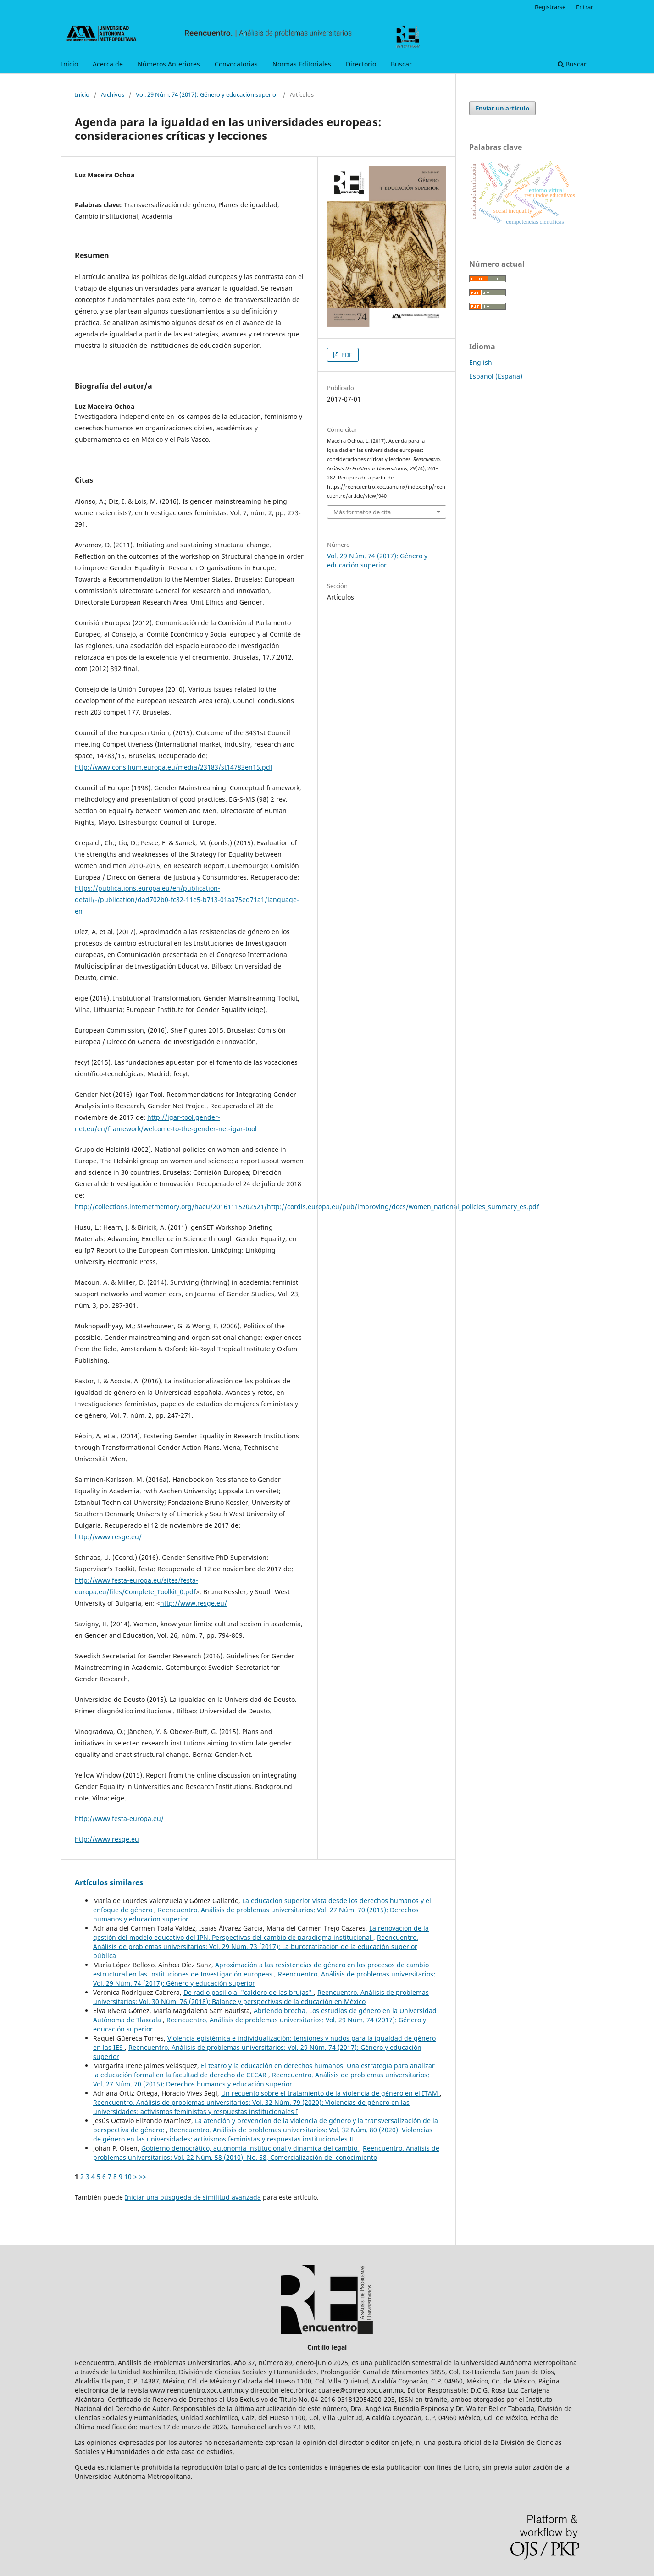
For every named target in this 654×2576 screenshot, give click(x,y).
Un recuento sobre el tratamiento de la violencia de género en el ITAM (330, 2093)
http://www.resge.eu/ (108, 1536)
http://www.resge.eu (107, 1839)
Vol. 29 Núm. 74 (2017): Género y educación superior (207, 94)
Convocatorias (236, 64)
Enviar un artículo (502, 108)
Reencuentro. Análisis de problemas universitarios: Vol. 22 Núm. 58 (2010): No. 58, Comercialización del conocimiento (266, 2153)
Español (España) (495, 376)
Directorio (361, 64)
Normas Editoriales (301, 64)
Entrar (584, 7)
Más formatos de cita (362, 512)
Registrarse (550, 7)
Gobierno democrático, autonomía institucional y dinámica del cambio (250, 2148)
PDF (346, 355)
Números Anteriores (169, 64)
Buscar (401, 64)
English (480, 362)
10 (128, 2176)
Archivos (112, 94)
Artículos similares (109, 1882)
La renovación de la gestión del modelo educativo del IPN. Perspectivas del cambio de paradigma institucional (261, 1933)
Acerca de (108, 64)
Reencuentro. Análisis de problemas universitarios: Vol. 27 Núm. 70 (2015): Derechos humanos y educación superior (261, 2079)
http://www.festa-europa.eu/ (119, 1818)
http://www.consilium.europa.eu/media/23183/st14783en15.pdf (173, 767)
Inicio (69, 64)
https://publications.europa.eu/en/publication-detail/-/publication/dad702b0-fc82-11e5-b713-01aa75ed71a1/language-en (187, 899)
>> (142, 2176)
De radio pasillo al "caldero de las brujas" (248, 1992)
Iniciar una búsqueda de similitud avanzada (193, 2197)
